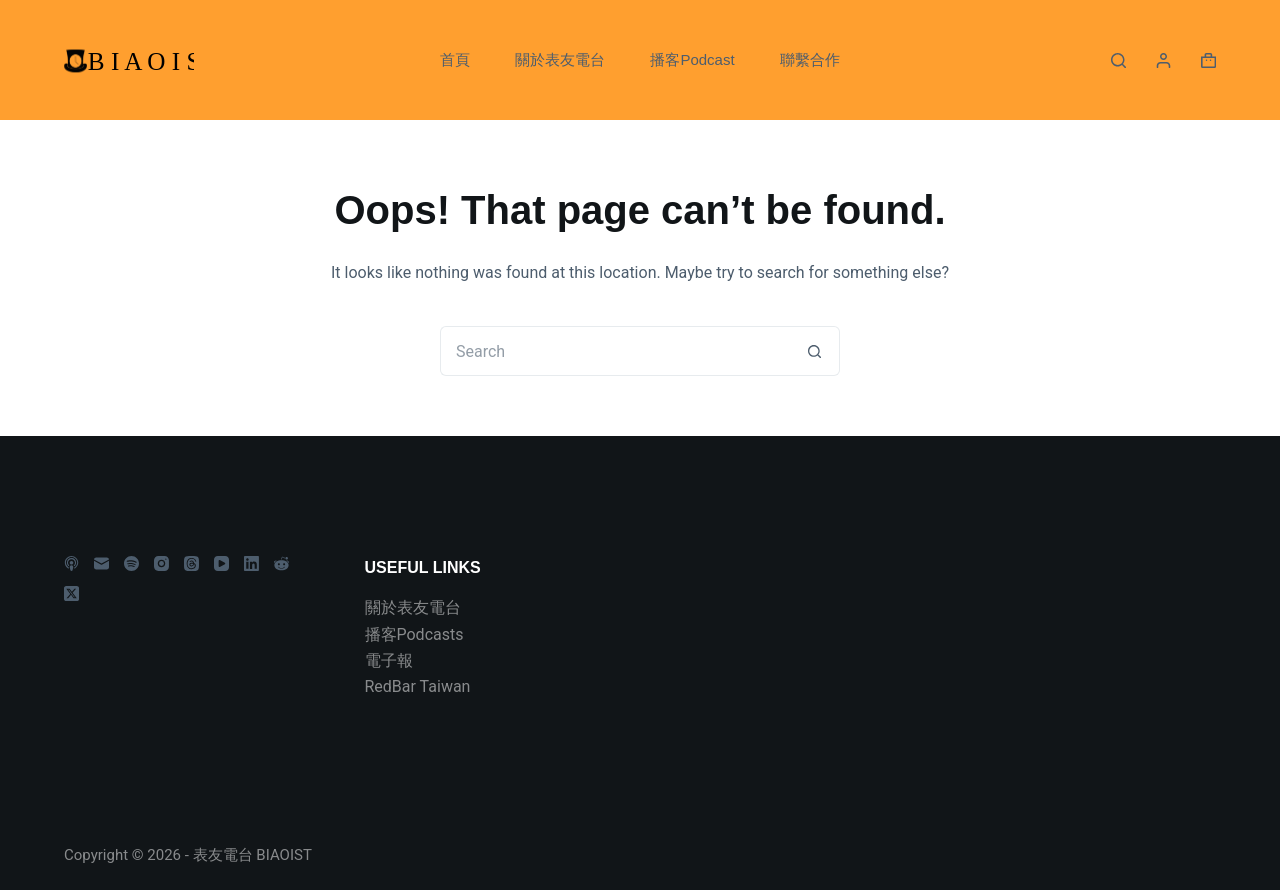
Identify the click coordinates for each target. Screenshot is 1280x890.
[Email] (101, 563)
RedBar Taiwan (418, 686)
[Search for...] (615, 351)
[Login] (1163, 60)
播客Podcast (692, 59)
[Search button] (815, 351)
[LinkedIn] (251, 563)
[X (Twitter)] (71, 593)
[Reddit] (281, 563)
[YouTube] (221, 563)
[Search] (1118, 60)
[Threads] (191, 563)
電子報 (389, 660)
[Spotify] (131, 563)
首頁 (455, 59)
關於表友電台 (560, 59)
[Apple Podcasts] (71, 563)
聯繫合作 (810, 59)
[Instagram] (161, 563)
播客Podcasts (414, 634)
